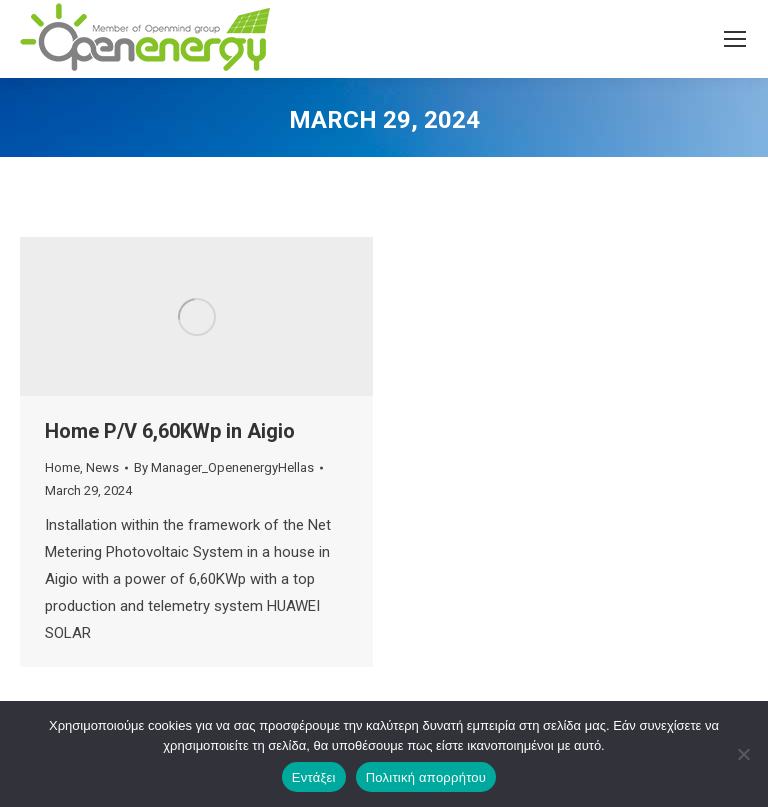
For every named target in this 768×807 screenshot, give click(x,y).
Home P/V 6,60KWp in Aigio (170, 431)
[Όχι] (743, 754)
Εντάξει (314, 777)
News (102, 467)
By (224, 467)
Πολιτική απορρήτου (426, 777)
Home (62, 467)
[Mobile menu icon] (735, 39)
